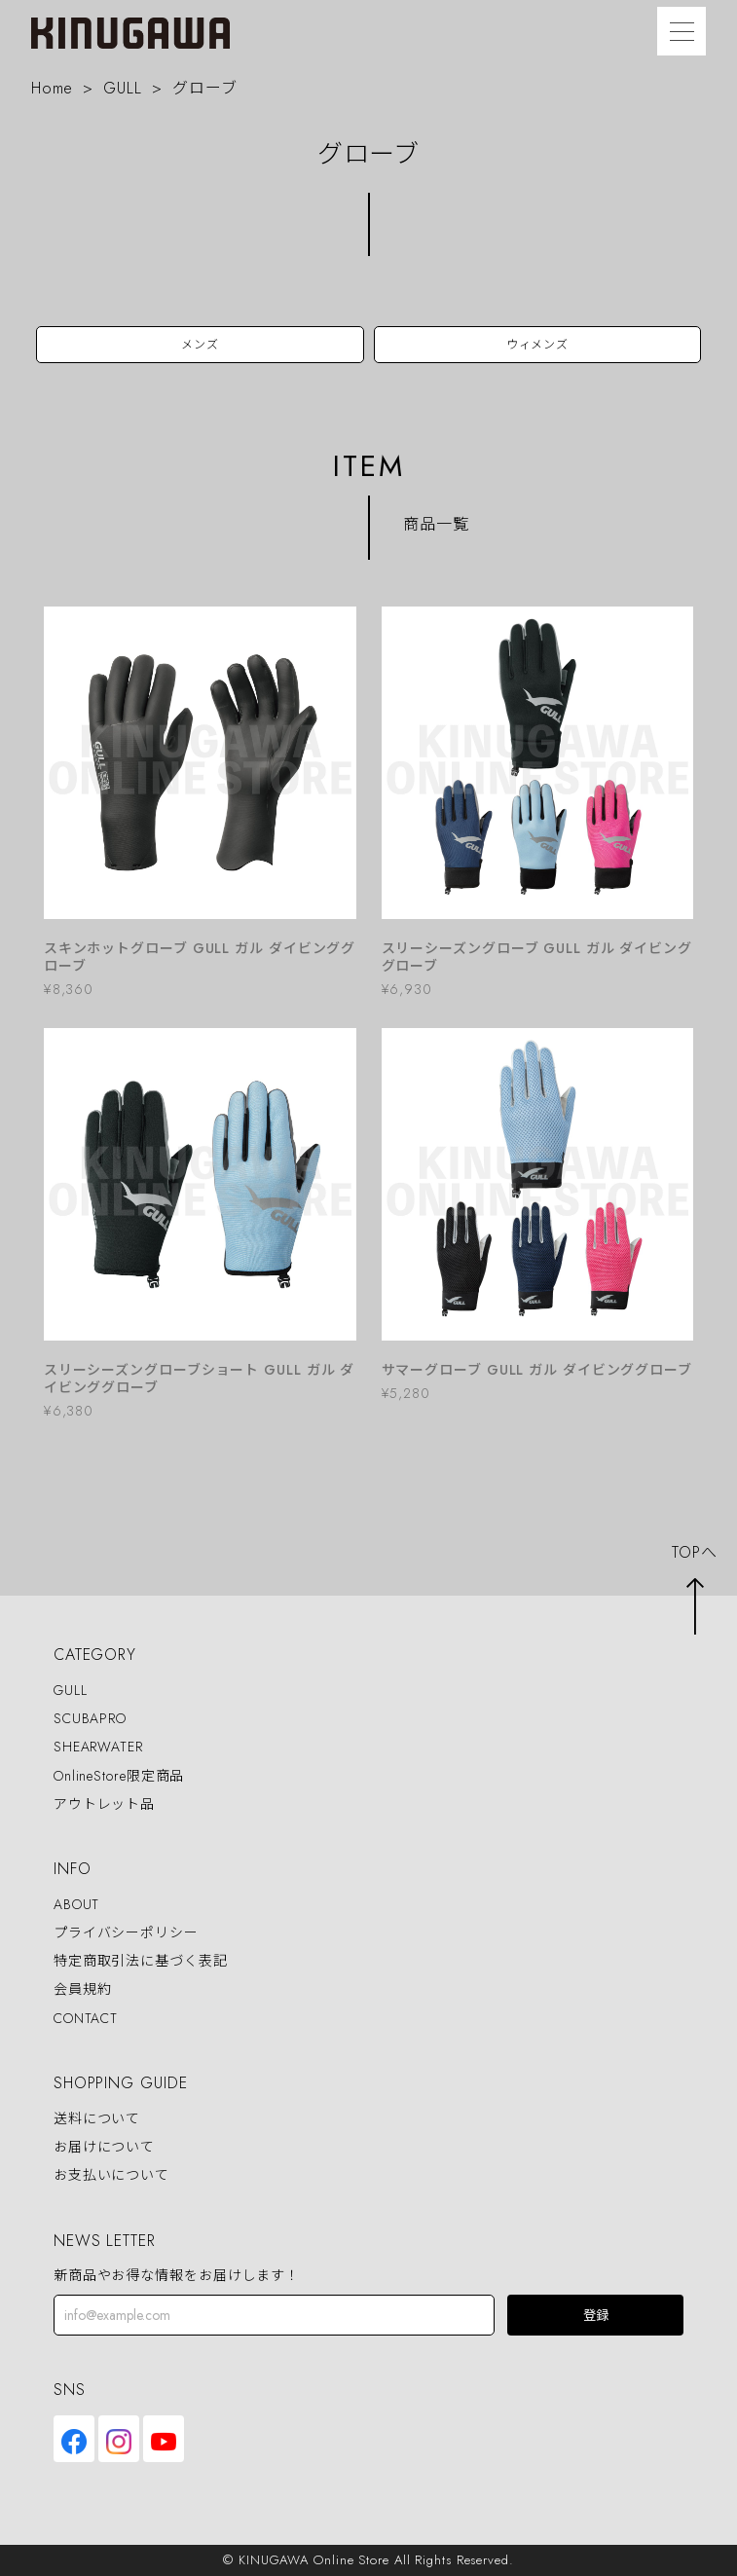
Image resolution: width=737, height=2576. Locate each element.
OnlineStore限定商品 (119, 1775)
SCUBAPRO (90, 1718)
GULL (122, 88)
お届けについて (104, 2146)
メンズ (200, 344)
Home (52, 88)
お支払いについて (111, 2175)
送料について (97, 2118)
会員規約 (83, 1990)
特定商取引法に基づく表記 (141, 1961)
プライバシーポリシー (126, 1932)
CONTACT (86, 2018)
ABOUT (77, 1904)
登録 (595, 2315)
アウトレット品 (104, 1804)
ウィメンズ (538, 344)
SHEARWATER (98, 1747)
